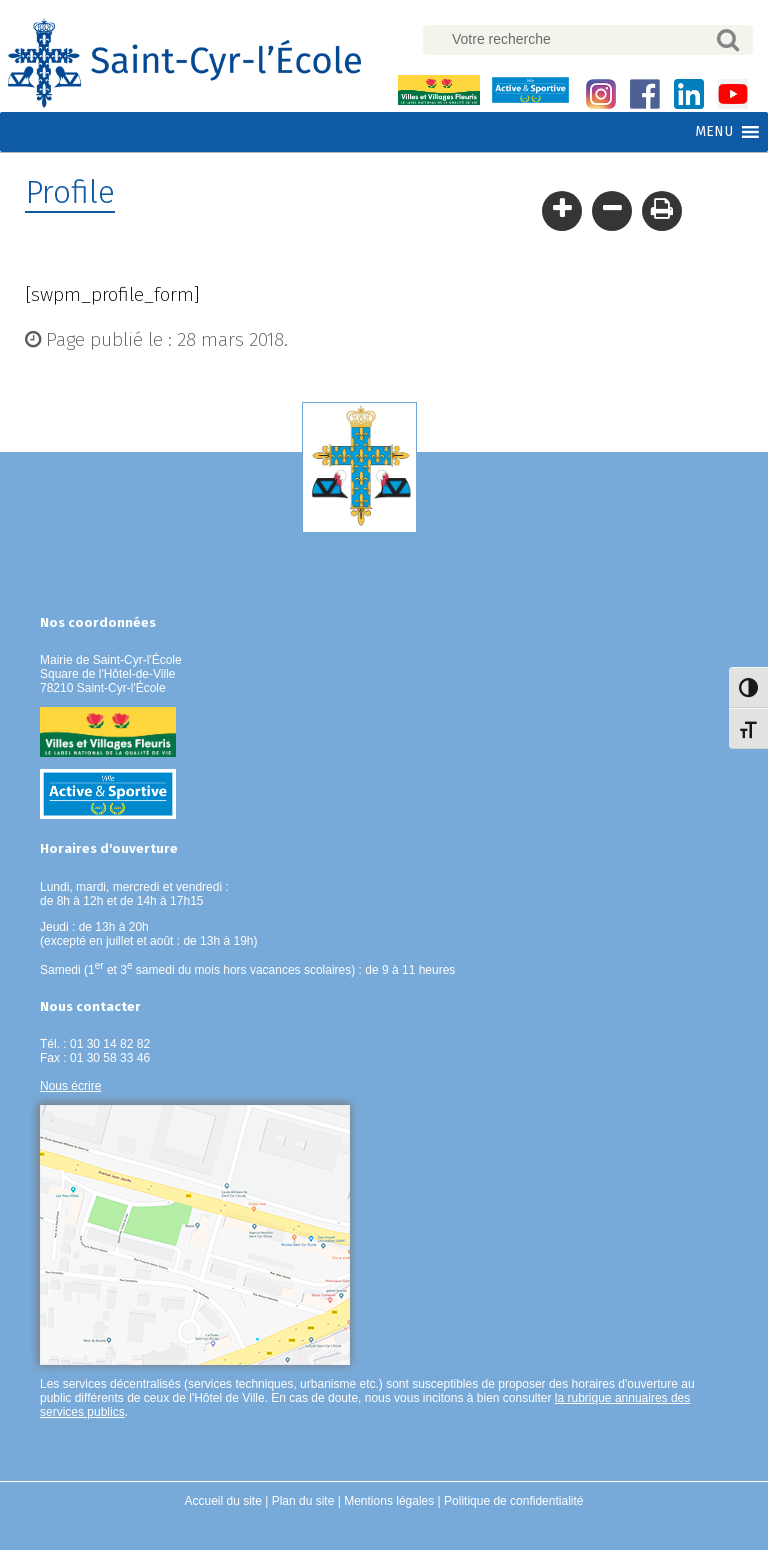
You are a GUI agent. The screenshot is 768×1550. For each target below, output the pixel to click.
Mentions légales (389, 1501)
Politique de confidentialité (513, 1501)
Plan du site (303, 1501)
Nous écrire (70, 1086)
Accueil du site (223, 1501)
